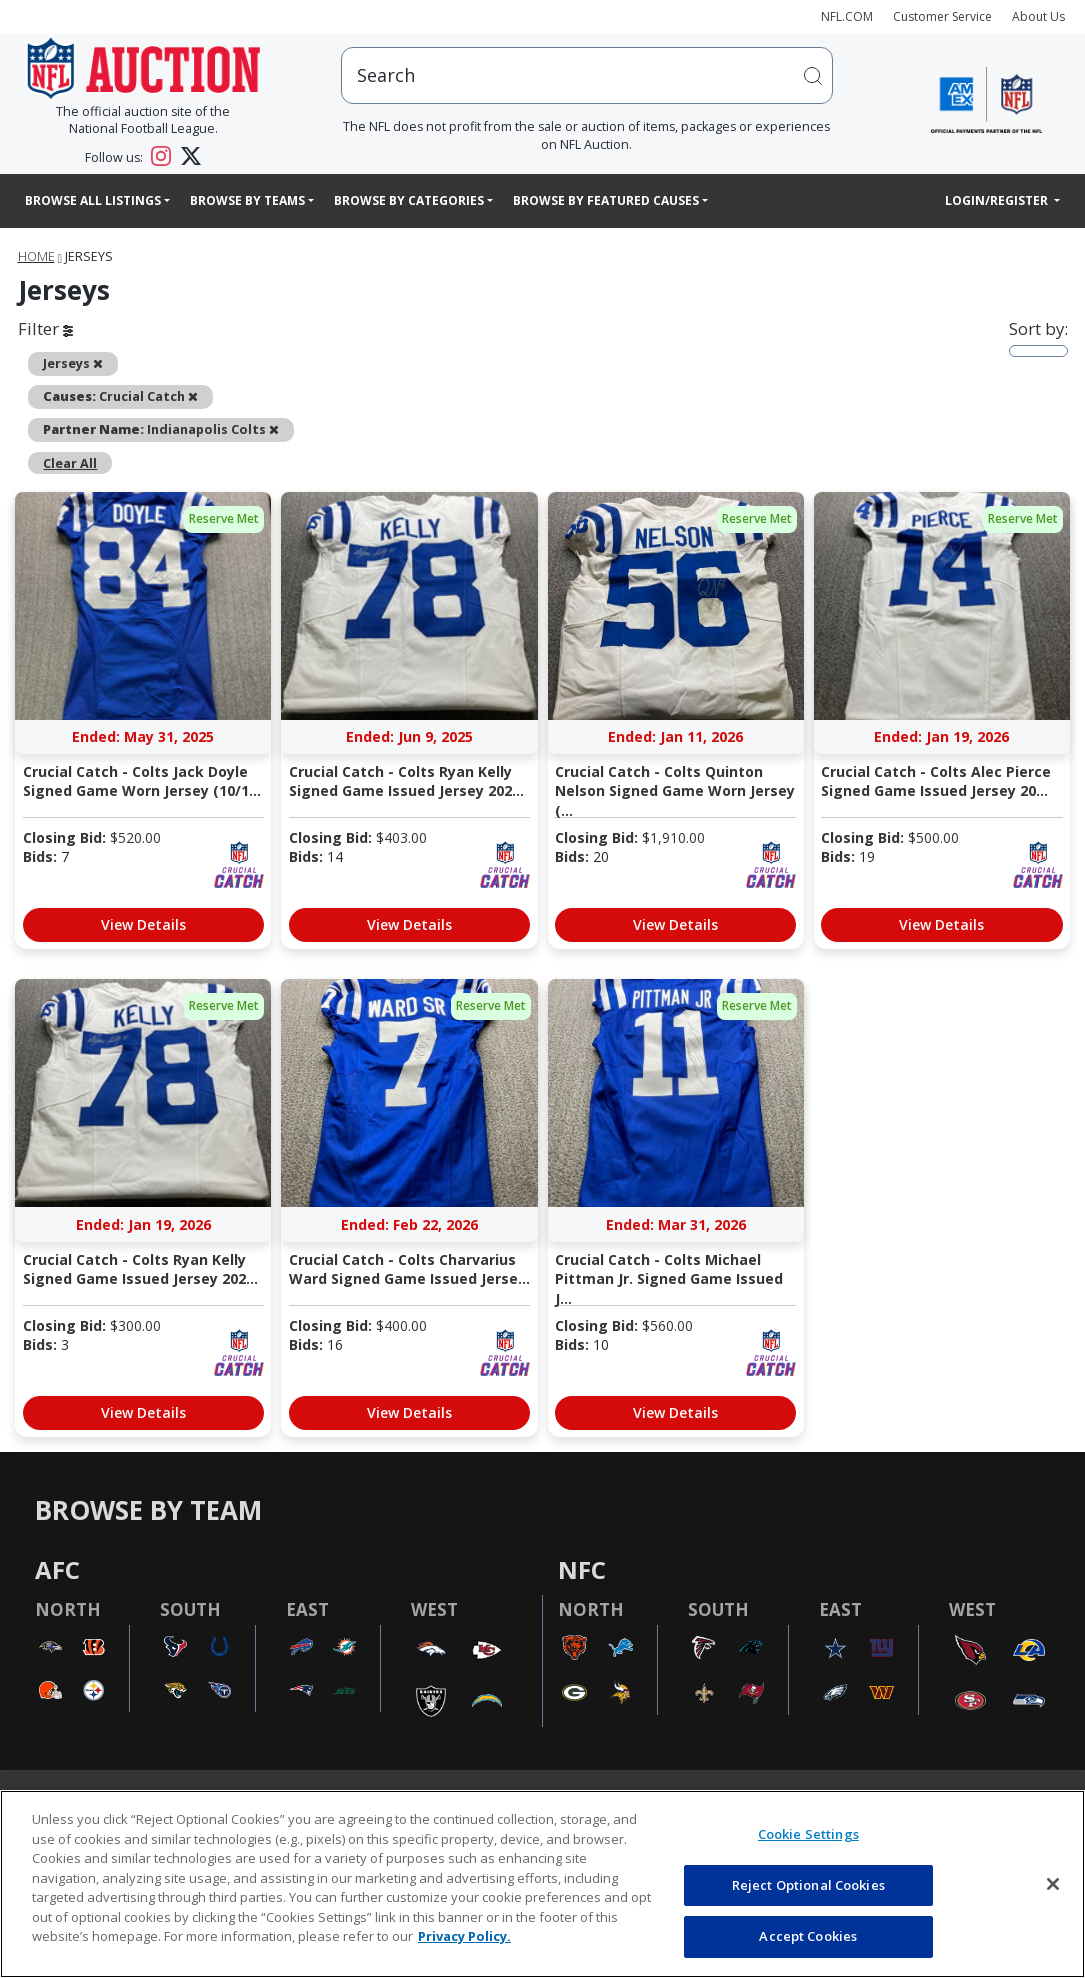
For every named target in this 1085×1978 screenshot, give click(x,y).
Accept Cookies (808, 1936)
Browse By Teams (247, 200)
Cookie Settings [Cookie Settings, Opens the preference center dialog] (808, 1834)
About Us (1038, 16)
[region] (542, 1884)
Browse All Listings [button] (93, 200)
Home (36, 256)
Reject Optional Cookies (808, 1885)
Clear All (70, 463)
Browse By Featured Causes (606, 200)
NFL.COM (847, 16)
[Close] (1053, 1884)
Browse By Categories (409, 200)
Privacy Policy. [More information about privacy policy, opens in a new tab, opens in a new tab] (464, 1936)
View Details (143, 924)
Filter (45, 328)
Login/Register (998, 200)
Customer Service (942, 16)
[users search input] (587, 75)
